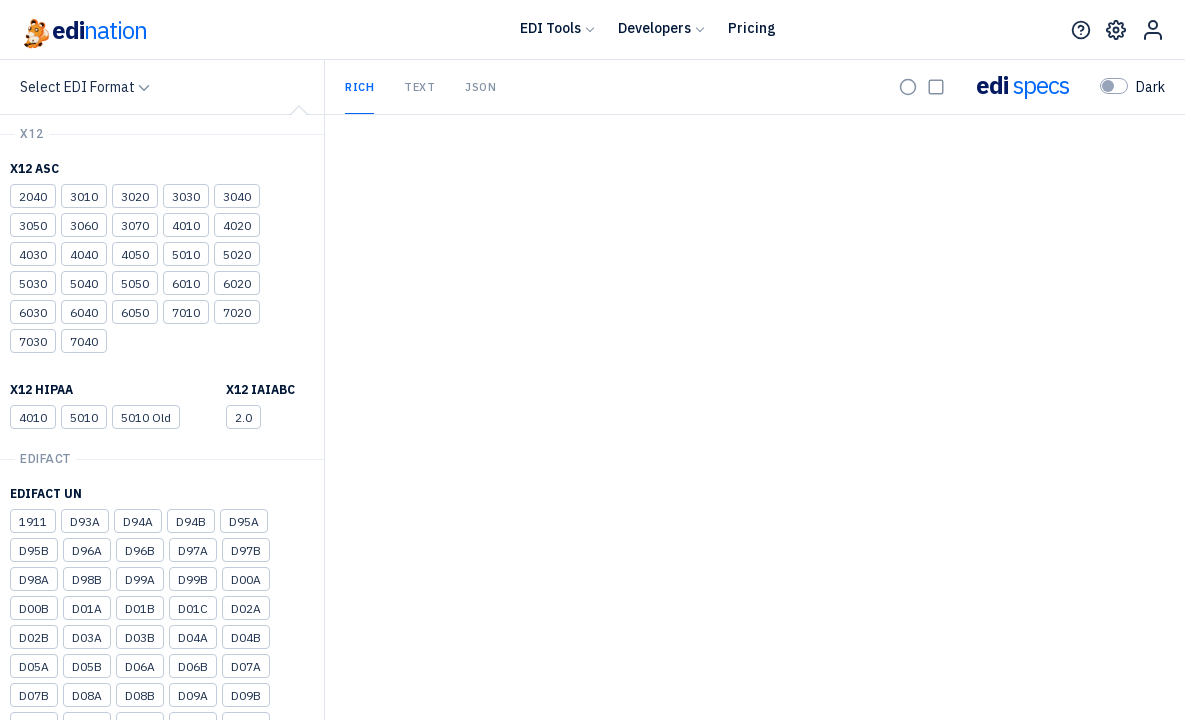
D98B (87, 579)
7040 (84, 341)
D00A (246, 579)
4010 (186, 225)
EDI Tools (550, 28)
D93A (85, 521)
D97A (193, 550)
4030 (33, 254)
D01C (193, 608)
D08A (87, 695)
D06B (193, 666)
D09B (246, 695)
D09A (193, 695)
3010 (84, 196)
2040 (33, 196)
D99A (140, 579)
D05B (87, 666)
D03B (140, 637)
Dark (1150, 87)
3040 (237, 196)
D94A (138, 521)
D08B (140, 695)
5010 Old (146, 417)
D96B (140, 550)
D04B (246, 637)
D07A (246, 666)
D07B (34, 695)
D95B (34, 550)
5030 (33, 283)
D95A (244, 521)
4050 (135, 254)
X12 (32, 134)
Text (419, 87)
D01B (140, 608)
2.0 (243, 417)
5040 (84, 283)
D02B (34, 637)
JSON (480, 87)
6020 (237, 283)
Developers (654, 28)
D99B (193, 579)
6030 (33, 312)
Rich (359, 87)
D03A (87, 637)
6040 (84, 312)
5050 (135, 283)
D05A (34, 666)
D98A (34, 579)
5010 (186, 254)
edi (83, 30)
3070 (135, 225)
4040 (84, 254)
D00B (34, 608)
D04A (193, 637)
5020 (237, 254)
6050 (135, 312)
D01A (87, 608)
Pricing (752, 28)
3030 (186, 196)
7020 (237, 312)
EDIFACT (45, 459)
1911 (33, 521)
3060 (84, 225)
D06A (140, 666)
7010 (186, 312)
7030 (33, 341)
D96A (87, 550)
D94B (191, 521)
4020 (237, 225)
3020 (135, 196)
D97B (246, 550)
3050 (33, 225)
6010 (186, 283)
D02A (246, 608)
